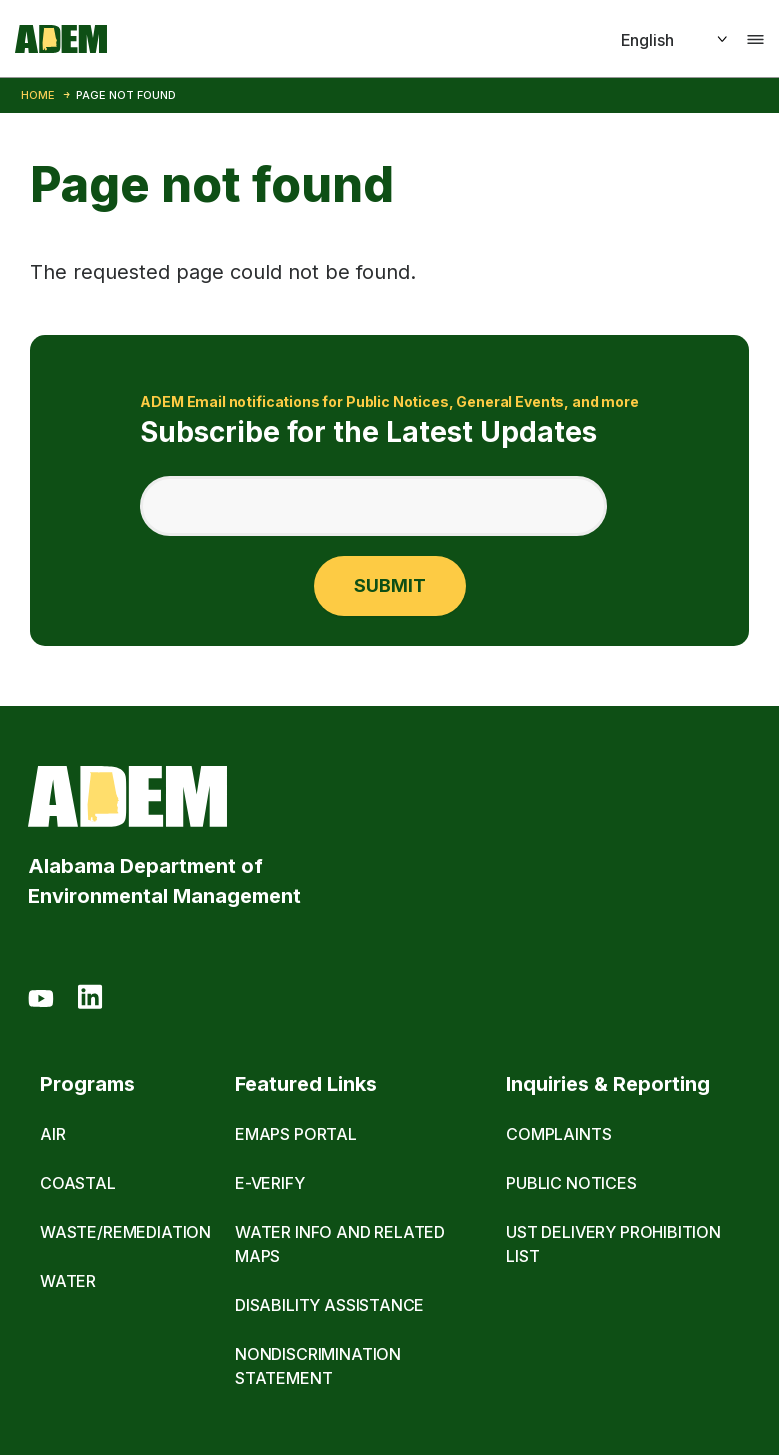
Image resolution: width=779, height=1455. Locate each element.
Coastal (78, 1183)
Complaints (558, 1134)
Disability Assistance (329, 1305)
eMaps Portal (296, 1134)
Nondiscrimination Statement (318, 1366)
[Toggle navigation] (755, 39)
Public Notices (571, 1183)
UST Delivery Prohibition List (613, 1244)
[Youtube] (41, 1000)
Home (38, 95)
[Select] (652, 40)
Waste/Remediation (125, 1232)
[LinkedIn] (90, 1000)
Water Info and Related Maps (340, 1244)
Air (52, 1134)
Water (68, 1281)
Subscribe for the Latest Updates (389, 419)
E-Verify (270, 1183)
